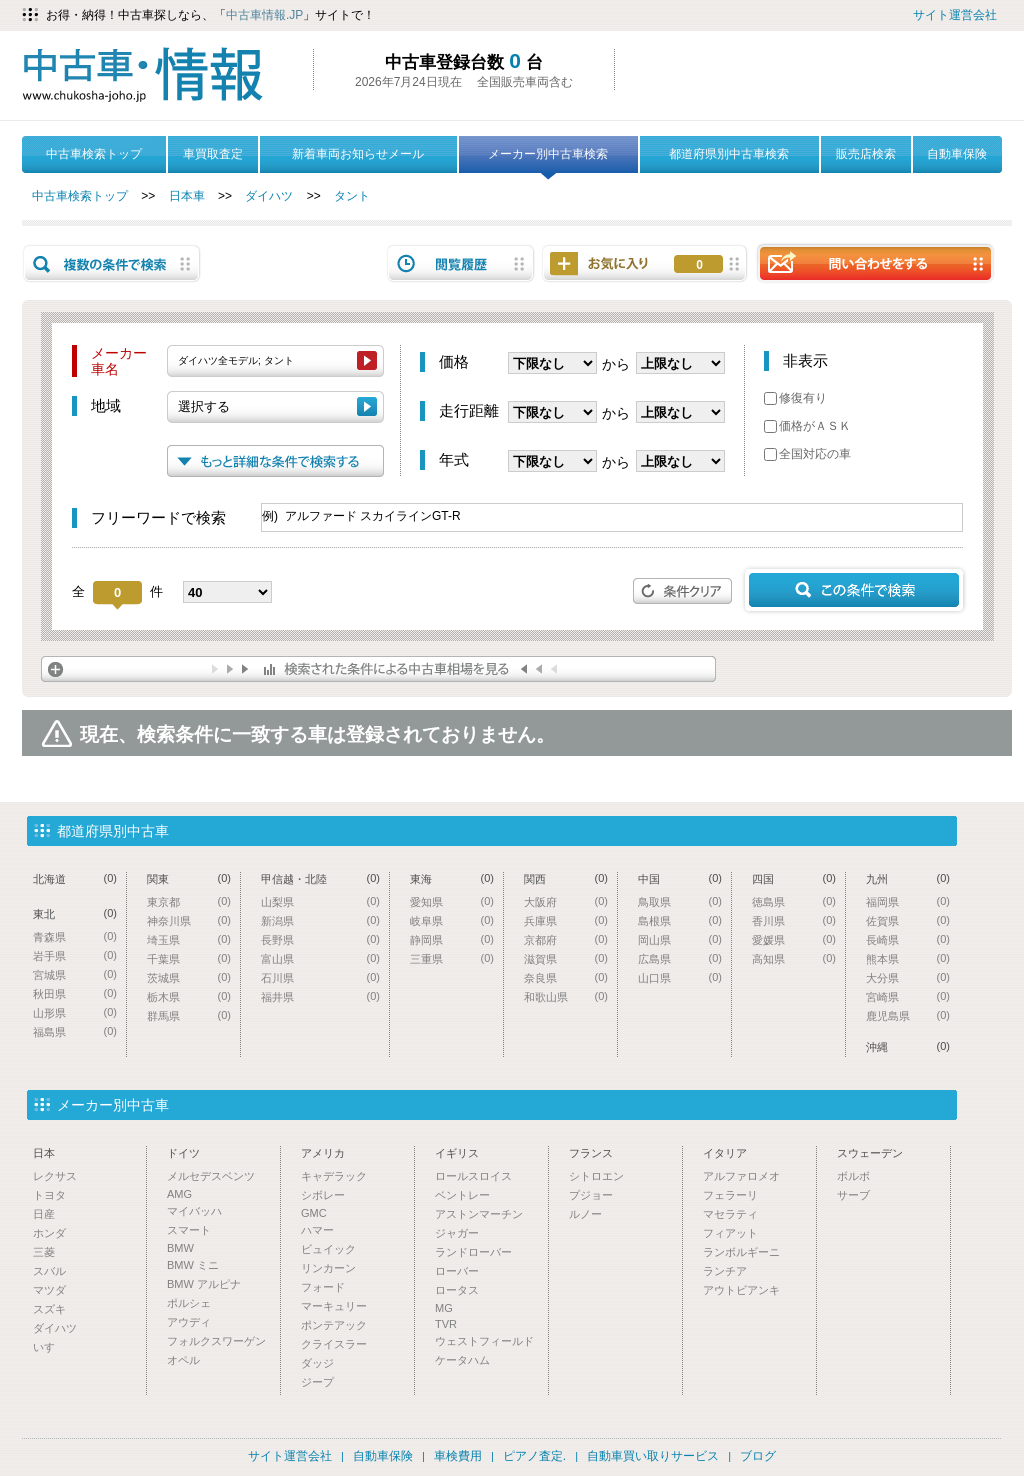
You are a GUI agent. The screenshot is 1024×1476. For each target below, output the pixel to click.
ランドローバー (473, 1252)
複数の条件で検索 (112, 263)
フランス (591, 1153)
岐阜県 (452, 920)
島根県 (680, 920)
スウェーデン (870, 1153)
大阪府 (566, 901)
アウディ (189, 1322)
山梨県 (320, 901)
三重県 (452, 958)
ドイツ (183, 1153)
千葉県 (189, 958)
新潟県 (320, 920)
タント (352, 196)
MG (444, 1308)
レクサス (55, 1176)
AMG (179, 1194)
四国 (794, 878)
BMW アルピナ (204, 1284)
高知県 (794, 958)
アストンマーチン (479, 1214)
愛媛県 (794, 939)
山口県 (680, 977)
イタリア (725, 1153)
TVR (446, 1324)
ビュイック (328, 1249)
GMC (314, 1213)
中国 (680, 878)
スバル (49, 1271)
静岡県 (452, 939)
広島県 (680, 958)
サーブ (853, 1195)
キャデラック (334, 1176)
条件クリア (683, 591)
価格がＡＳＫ (807, 426)
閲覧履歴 (461, 263)
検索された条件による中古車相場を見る (378, 669)
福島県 (75, 1031)
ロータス (457, 1290)
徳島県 (794, 901)
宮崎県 (908, 996)
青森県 (75, 936)
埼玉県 (189, 939)
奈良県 (566, 977)
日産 (44, 1214)
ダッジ (317, 1363)
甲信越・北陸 (320, 878)
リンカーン (328, 1268)
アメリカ (323, 1153)
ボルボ (853, 1176)
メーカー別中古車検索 (548, 160)
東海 (452, 878)
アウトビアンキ (741, 1290)
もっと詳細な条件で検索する (275, 461)
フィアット (730, 1233)
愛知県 (452, 901)
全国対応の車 (807, 454)
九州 (908, 878)
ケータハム (462, 1360)
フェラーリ (730, 1195)
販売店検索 (866, 154)
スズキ (49, 1309)
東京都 (189, 901)
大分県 (908, 977)
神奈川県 (189, 920)
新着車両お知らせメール (358, 154)
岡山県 (680, 939)
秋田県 (75, 993)
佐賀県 (908, 920)
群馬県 (189, 1015)
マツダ (49, 1290)
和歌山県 (566, 996)
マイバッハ (194, 1211)
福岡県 (908, 901)
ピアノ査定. (534, 1456)
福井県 (320, 996)
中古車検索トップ (94, 154)
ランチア (725, 1271)
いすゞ (49, 1347)
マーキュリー (334, 1306)
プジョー (591, 1195)
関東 (189, 878)
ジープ (317, 1382)
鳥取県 (680, 901)
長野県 (320, 939)
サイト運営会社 (955, 15)
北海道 (75, 878)
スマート (189, 1230)
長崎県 (908, 939)
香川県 (794, 920)
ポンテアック (334, 1325)
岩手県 (75, 955)
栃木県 (189, 996)
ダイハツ (269, 196)
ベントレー (462, 1195)
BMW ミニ (193, 1265)
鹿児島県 (908, 1015)
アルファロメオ (741, 1176)
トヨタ (49, 1195)
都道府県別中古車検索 (729, 154)
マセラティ (730, 1214)
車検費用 (458, 1456)
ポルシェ (189, 1303)
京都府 (566, 939)
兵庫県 (566, 920)
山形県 (75, 1012)
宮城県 (75, 974)
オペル (183, 1360)
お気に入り (699, 265)
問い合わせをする (875, 262)
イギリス (457, 1153)
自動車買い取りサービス (653, 1456)
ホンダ (49, 1233)
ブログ (758, 1456)
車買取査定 (213, 154)
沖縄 (908, 1046)
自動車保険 (957, 154)
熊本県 (908, 958)
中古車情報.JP (264, 15)
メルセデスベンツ (211, 1176)
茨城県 (189, 977)
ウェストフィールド (484, 1341)
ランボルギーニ (741, 1252)
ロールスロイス (473, 1176)
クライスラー (334, 1344)
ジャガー (457, 1233)
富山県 (320, 958)
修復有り (795, 398)
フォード (323, 1287)
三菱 (44, 1252)
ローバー (457, 1271)
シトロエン (596, 1176)
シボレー (323, 1195)
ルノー (585, 1214)
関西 (566, 878)
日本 (44, 1153)
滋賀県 (566, 958)
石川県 (320, 977)
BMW (180, 1248)
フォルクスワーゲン (216, 1341)
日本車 (187, 196)
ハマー (317, 1230)
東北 (75, 913)
